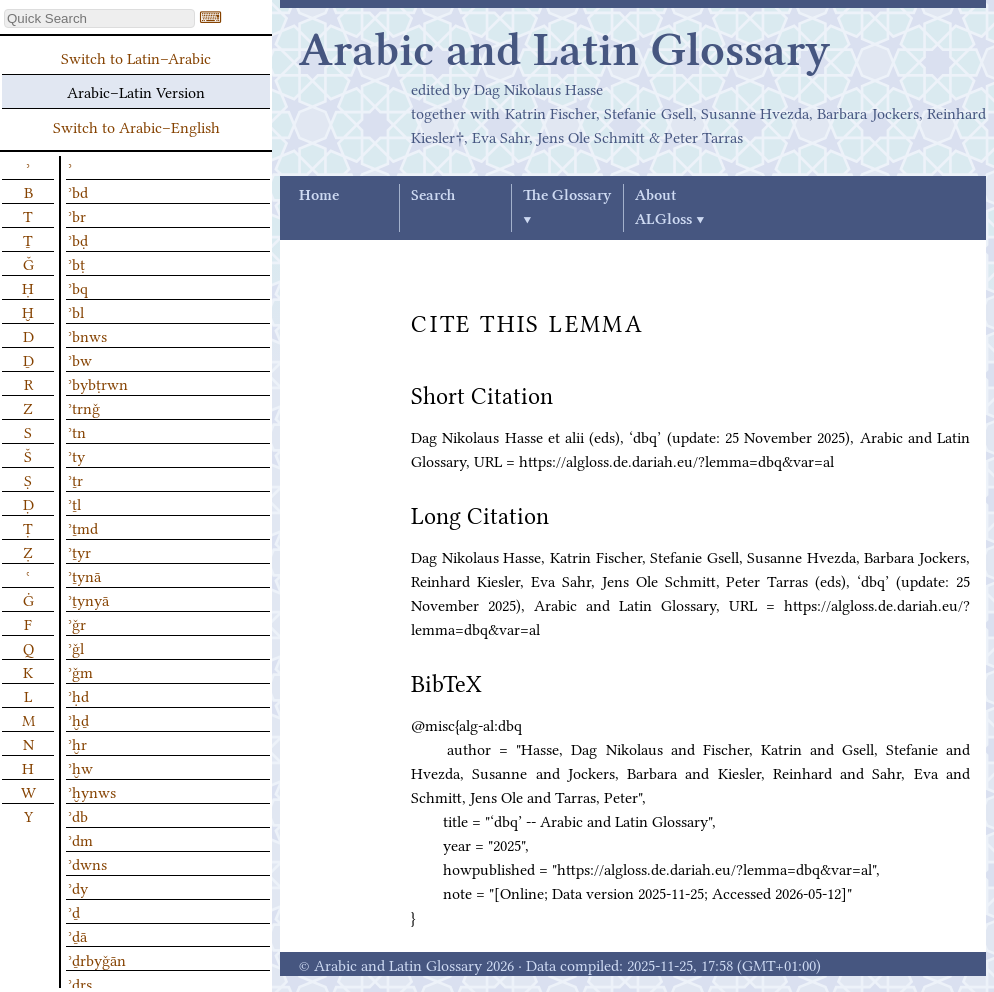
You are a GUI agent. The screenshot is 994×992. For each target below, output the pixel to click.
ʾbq (78, 287)
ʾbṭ (76, 263)
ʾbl (76, 311)
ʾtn (77, 431)
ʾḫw (80, 767)
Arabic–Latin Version (136, 91)
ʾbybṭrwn (98, 383)
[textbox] (99, 18)
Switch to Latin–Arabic (136, 57)
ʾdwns (87, 863)
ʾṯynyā (88, 599)
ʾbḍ (78, 239)
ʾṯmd (83, 527)
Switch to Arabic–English (136, 126)
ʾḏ (74, 911)
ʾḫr (77, 743)
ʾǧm (80, 671)
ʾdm (80, 839)
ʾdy (78, 887)
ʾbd (78, 191)
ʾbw (80, 359)
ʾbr (77, 215)
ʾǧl (76, 647)
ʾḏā (77, 935)
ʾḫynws (92, 791)
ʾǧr (77, 623)
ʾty (76, 455)
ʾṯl (74, 503)
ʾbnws (87, 335)
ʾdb (78, 815)
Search (433, 196)
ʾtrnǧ (84, 407)
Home (319, 196)
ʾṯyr (79, 551)
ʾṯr (75, 479)
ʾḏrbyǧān (97, 959)
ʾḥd (78, 695)
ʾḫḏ (78, 719)
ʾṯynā (84, 575)
